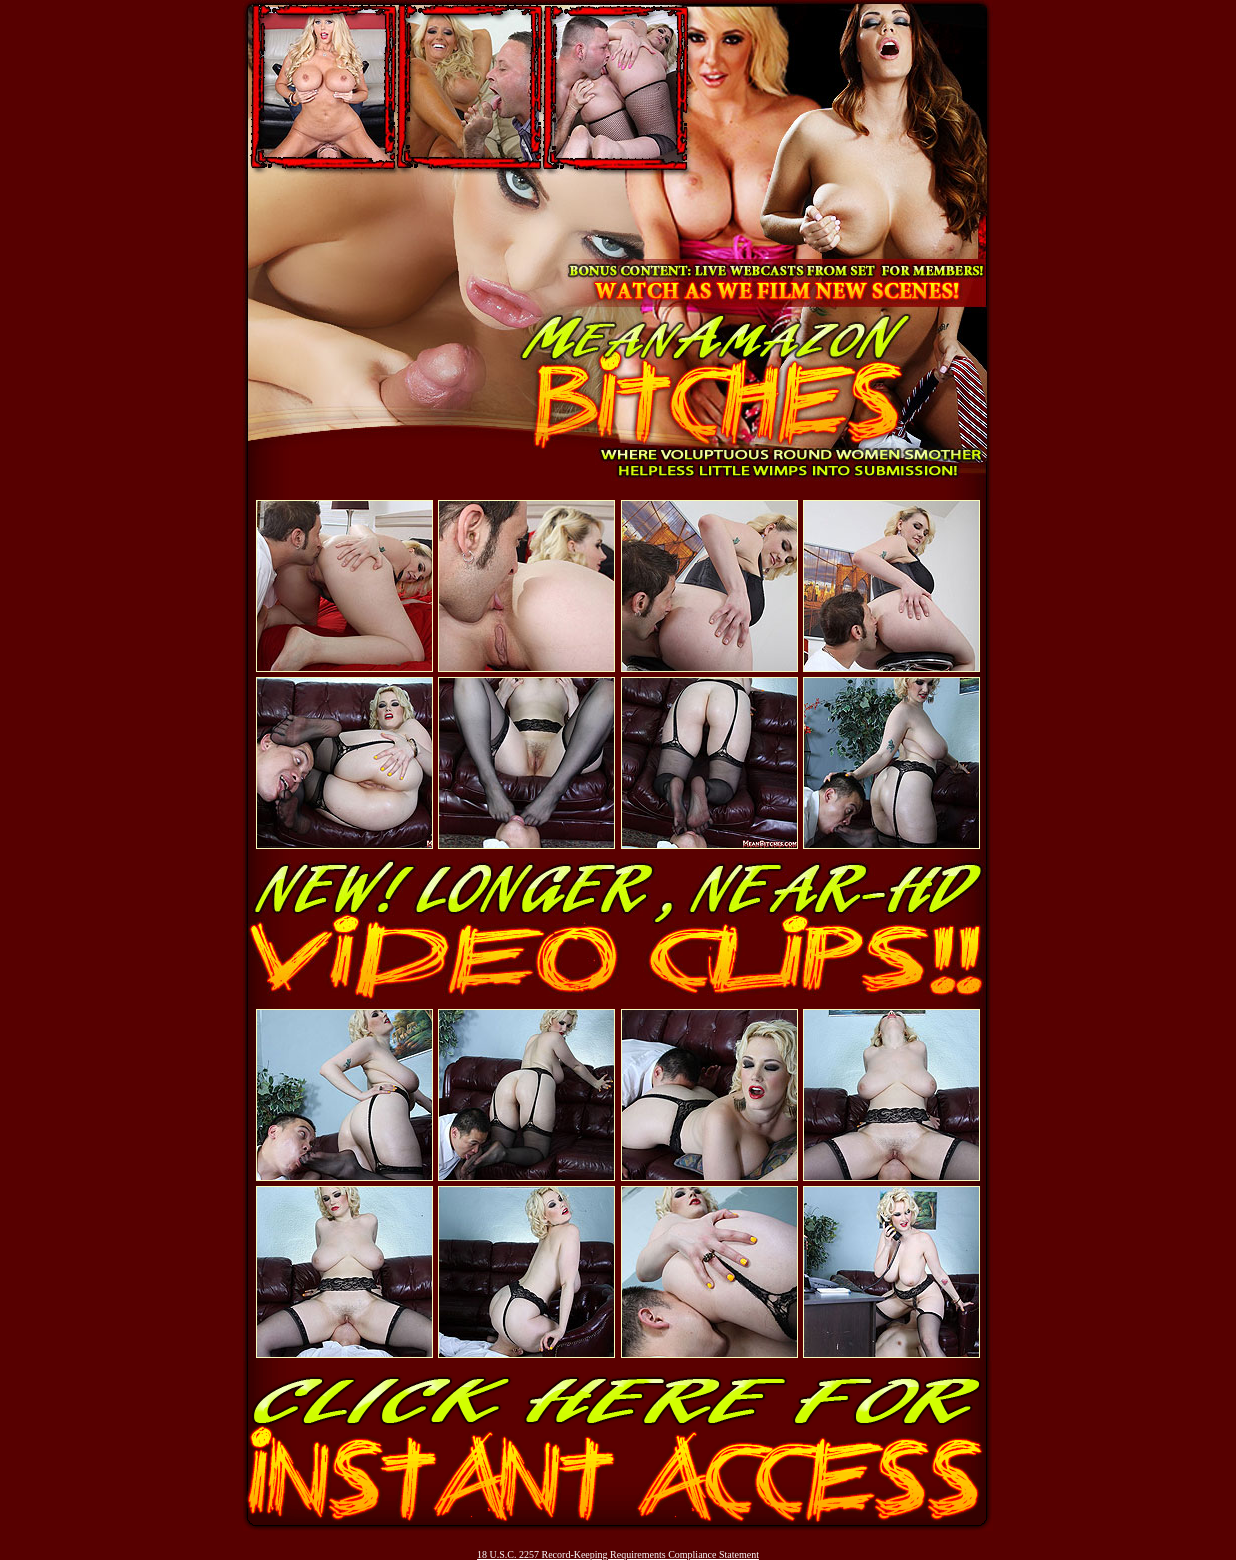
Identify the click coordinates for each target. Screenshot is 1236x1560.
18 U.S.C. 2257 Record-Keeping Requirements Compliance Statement (618, 1554)
